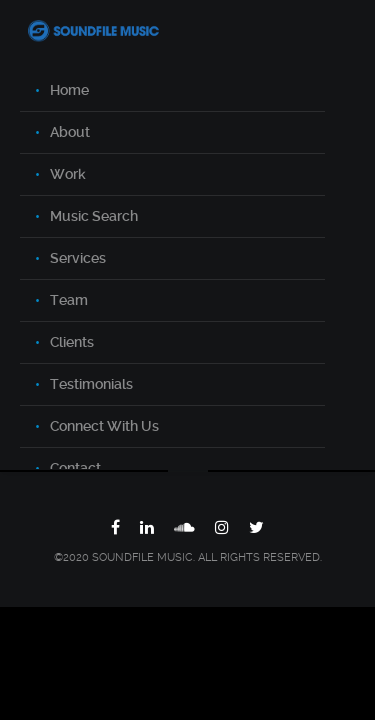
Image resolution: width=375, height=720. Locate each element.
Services (78, 258)
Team (69, 300)
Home (69, 90)
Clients (72, 342)
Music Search (94, 216)
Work (68, 174)
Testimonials (91, 384)
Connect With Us (104, 426)
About (70, 132)
